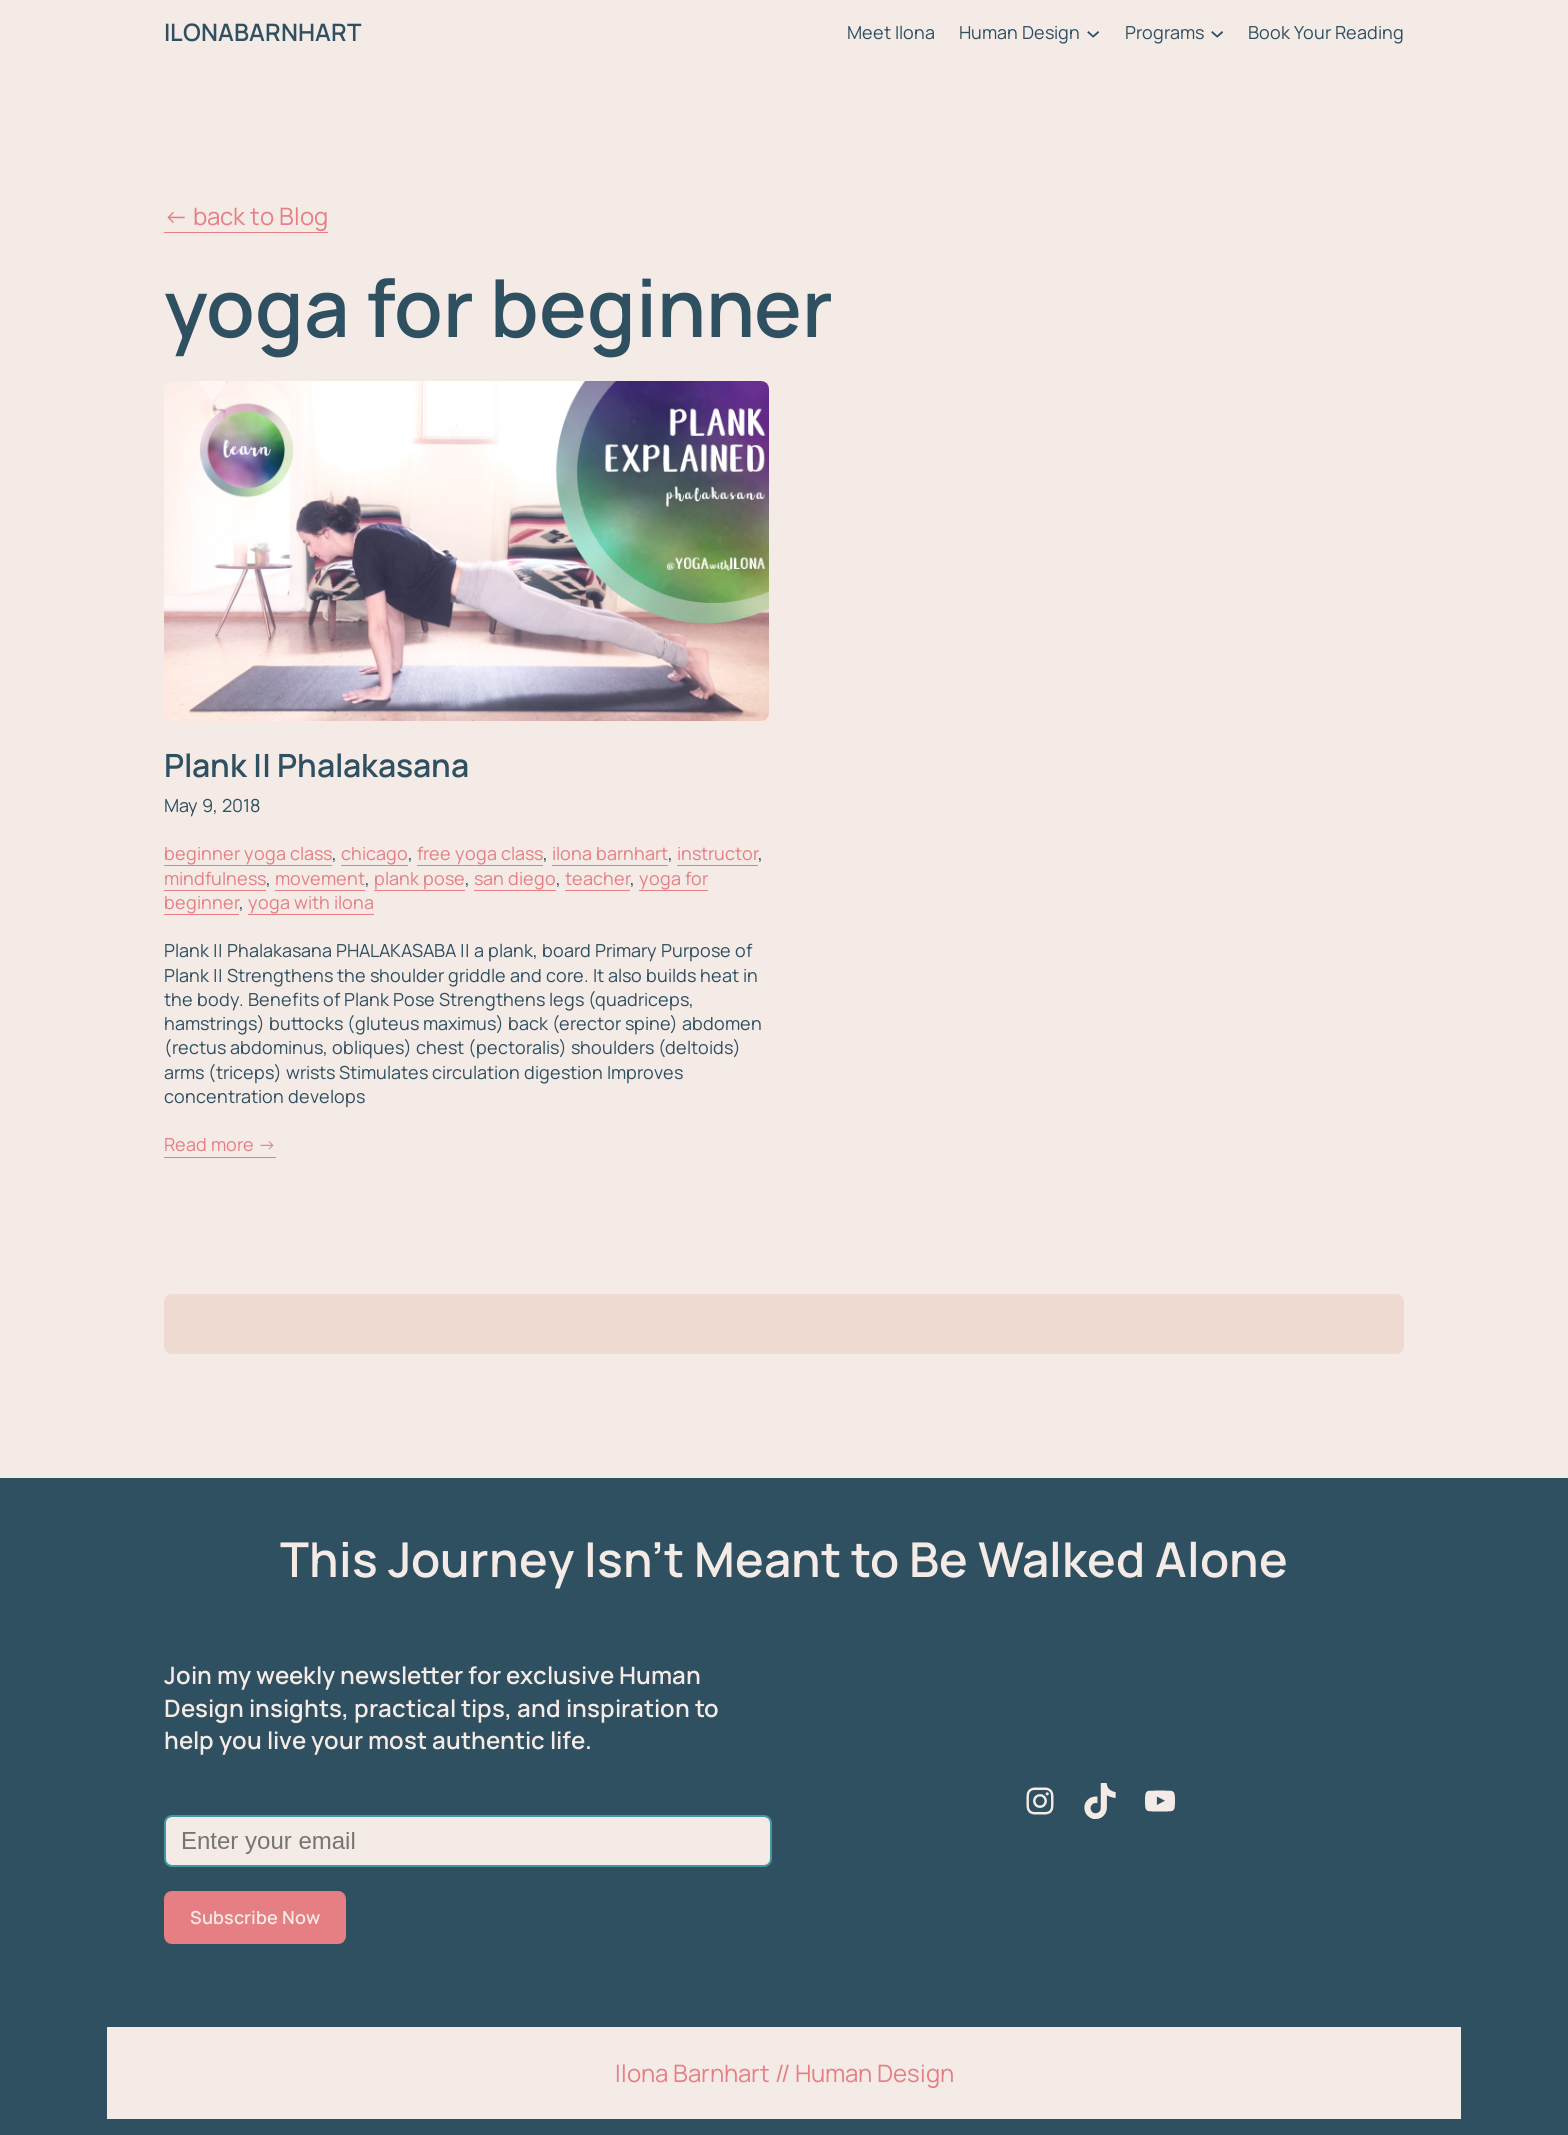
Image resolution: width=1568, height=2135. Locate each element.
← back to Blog (246, 215)
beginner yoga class (248, 853)
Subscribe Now (255, 1917)
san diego (515, 878)
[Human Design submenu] (1093, 32)
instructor (717, 853)
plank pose (419, 878)
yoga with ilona (311, 902)
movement (320, 878)
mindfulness (215, 878)
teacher (597, 878)
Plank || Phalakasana (316, 765)
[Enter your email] (468, 1841)
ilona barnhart (610, 853)
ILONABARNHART (262, 31)
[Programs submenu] (1217, 32)
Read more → (220, 1144)
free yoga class (480, 853)
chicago (374, 853)
